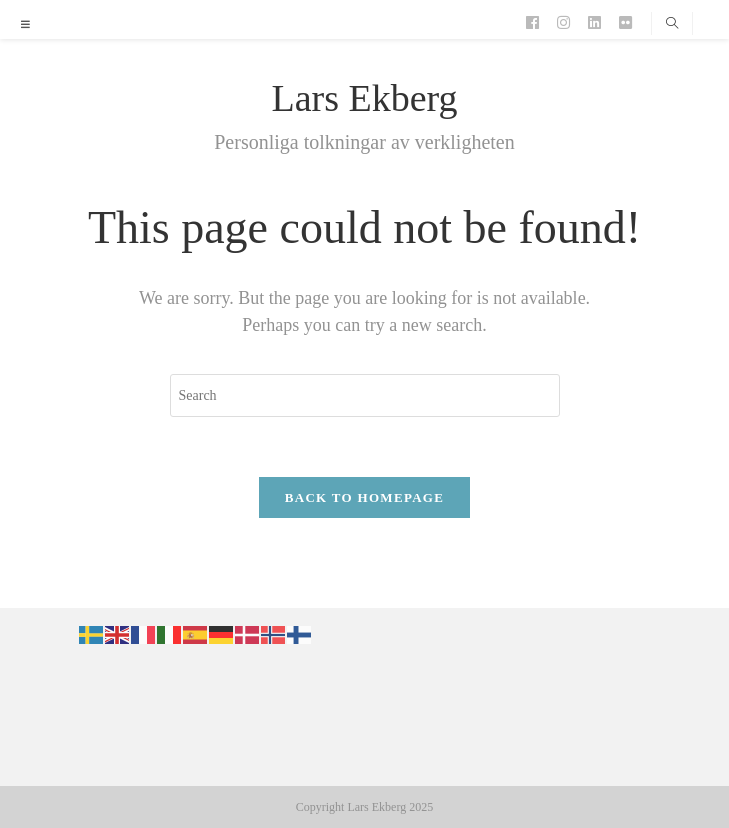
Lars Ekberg (364, 98)
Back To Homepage (364, 497)
